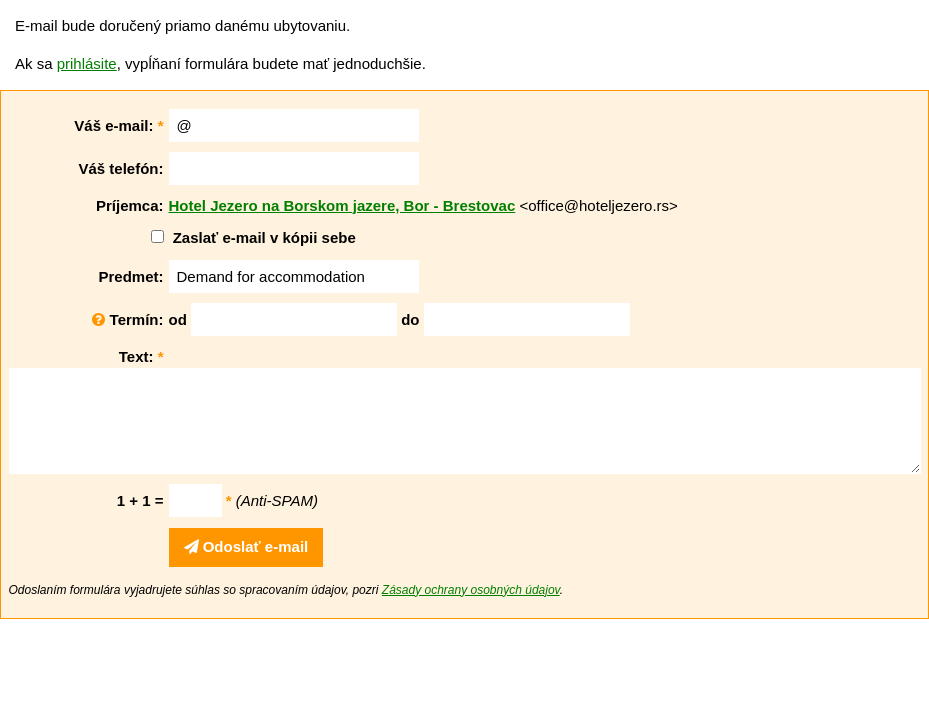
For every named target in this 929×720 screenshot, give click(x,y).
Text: (141, 356)
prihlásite (87, 63)
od (178, 319)
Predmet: (130, 276)
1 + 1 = (140, 500)
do (410, 319)
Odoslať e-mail (246, 546)
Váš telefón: (120, 168)
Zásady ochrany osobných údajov (471, 590)
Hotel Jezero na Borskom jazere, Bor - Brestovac (342, 205)
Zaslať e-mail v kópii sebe (264, 237)
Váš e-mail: (118, 125)
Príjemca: (130, 205)
